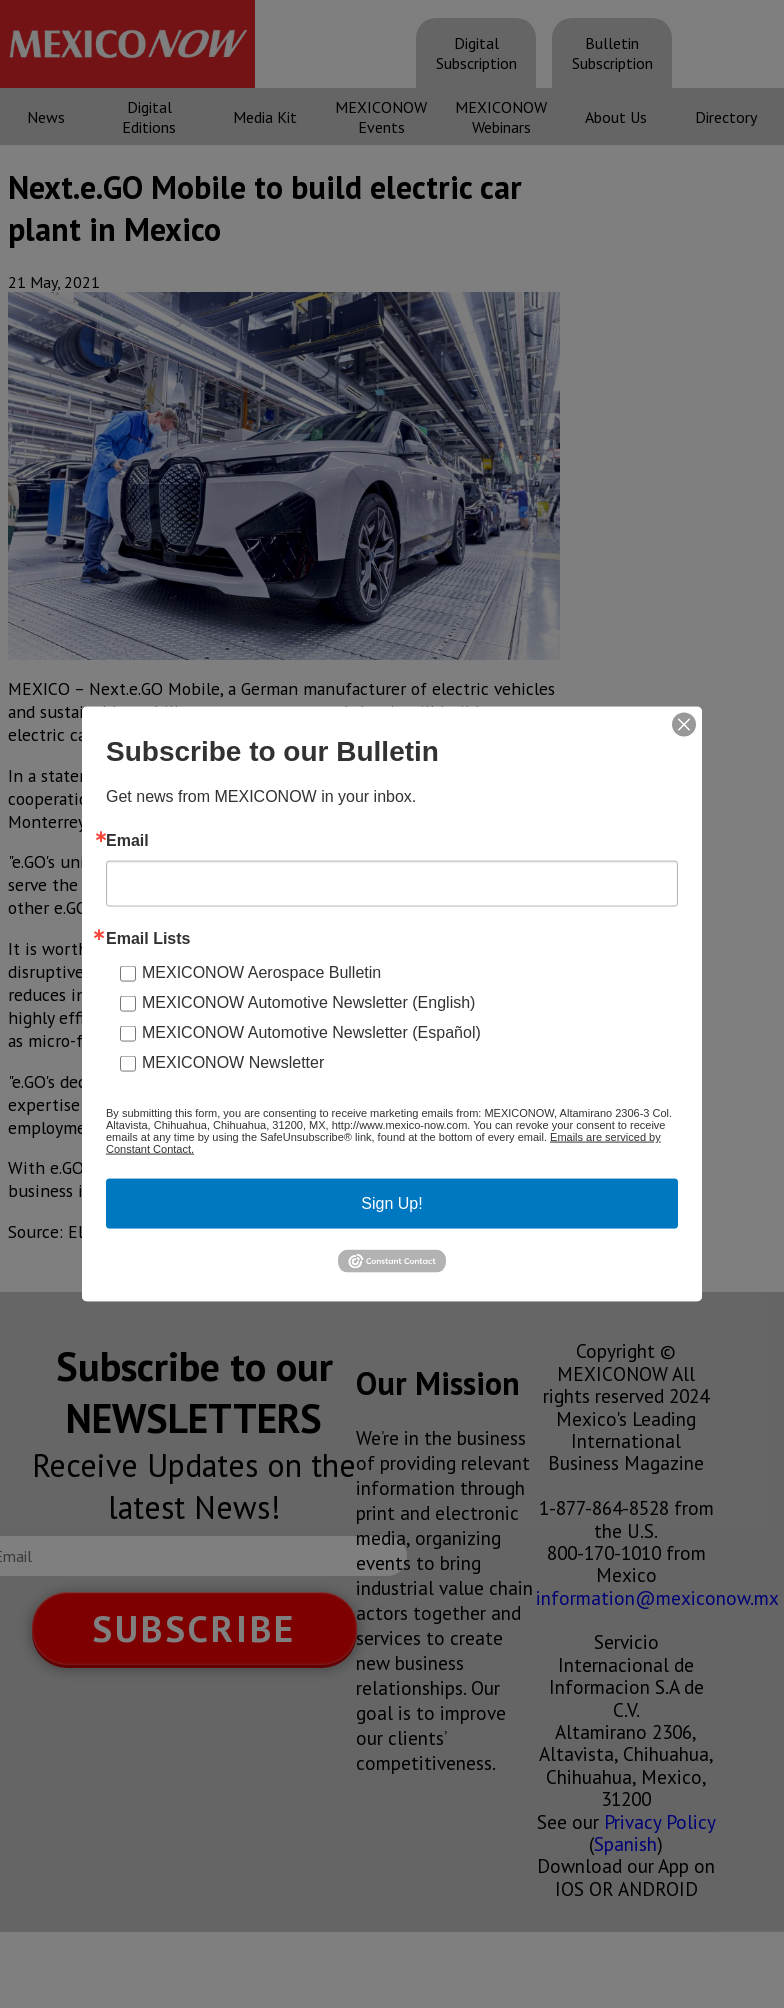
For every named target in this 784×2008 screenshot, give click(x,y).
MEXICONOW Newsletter (233, 1062)
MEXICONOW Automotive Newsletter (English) (308, 1002)
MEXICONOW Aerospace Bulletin (261, 972)
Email (127, 841)
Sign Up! (391, 1203)
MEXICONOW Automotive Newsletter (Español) (311, 1032)
